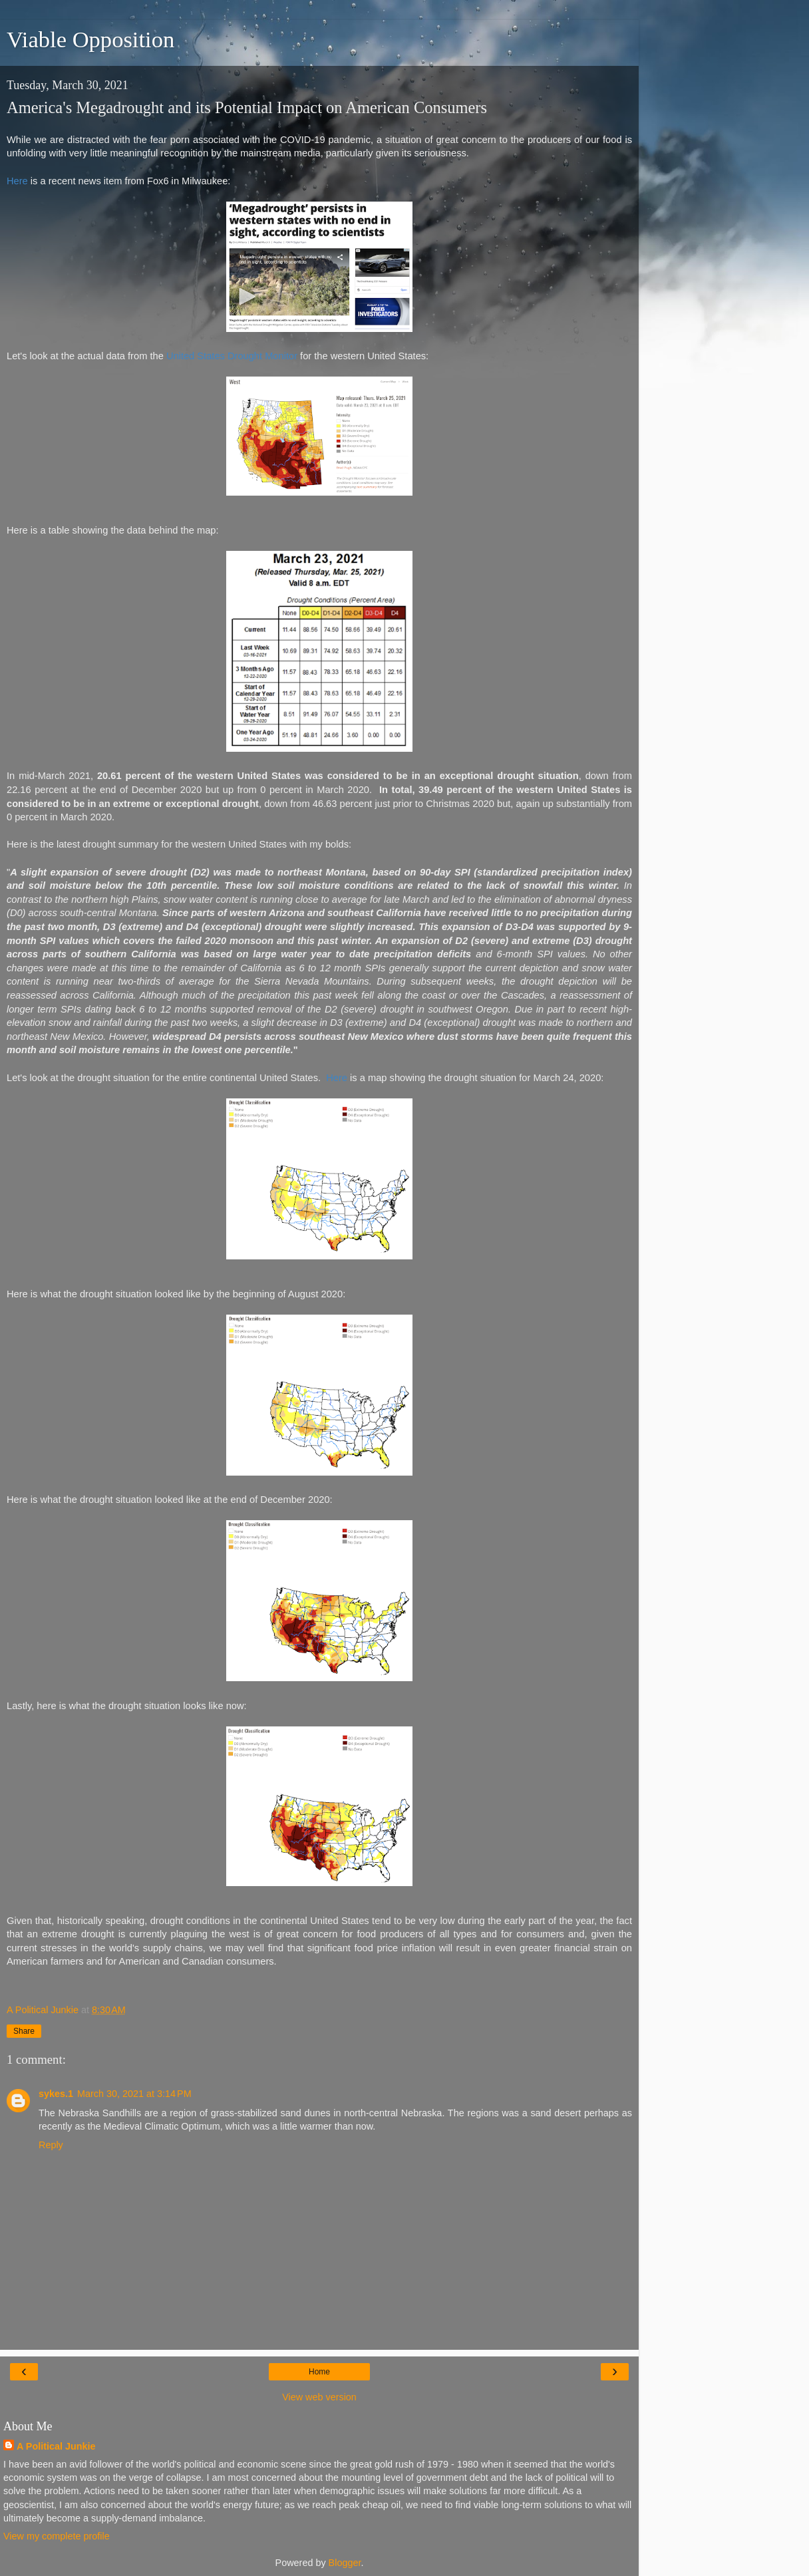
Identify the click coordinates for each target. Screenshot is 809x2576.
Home (319, 2371)
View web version (319, 2397)
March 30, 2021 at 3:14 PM (134, 2093)
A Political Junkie (56, 2446)
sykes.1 (56, 2093)
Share (24, 2031)
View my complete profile (56, 2536)
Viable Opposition (90, 39)
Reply (51, 2145)
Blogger (345, 2562)
